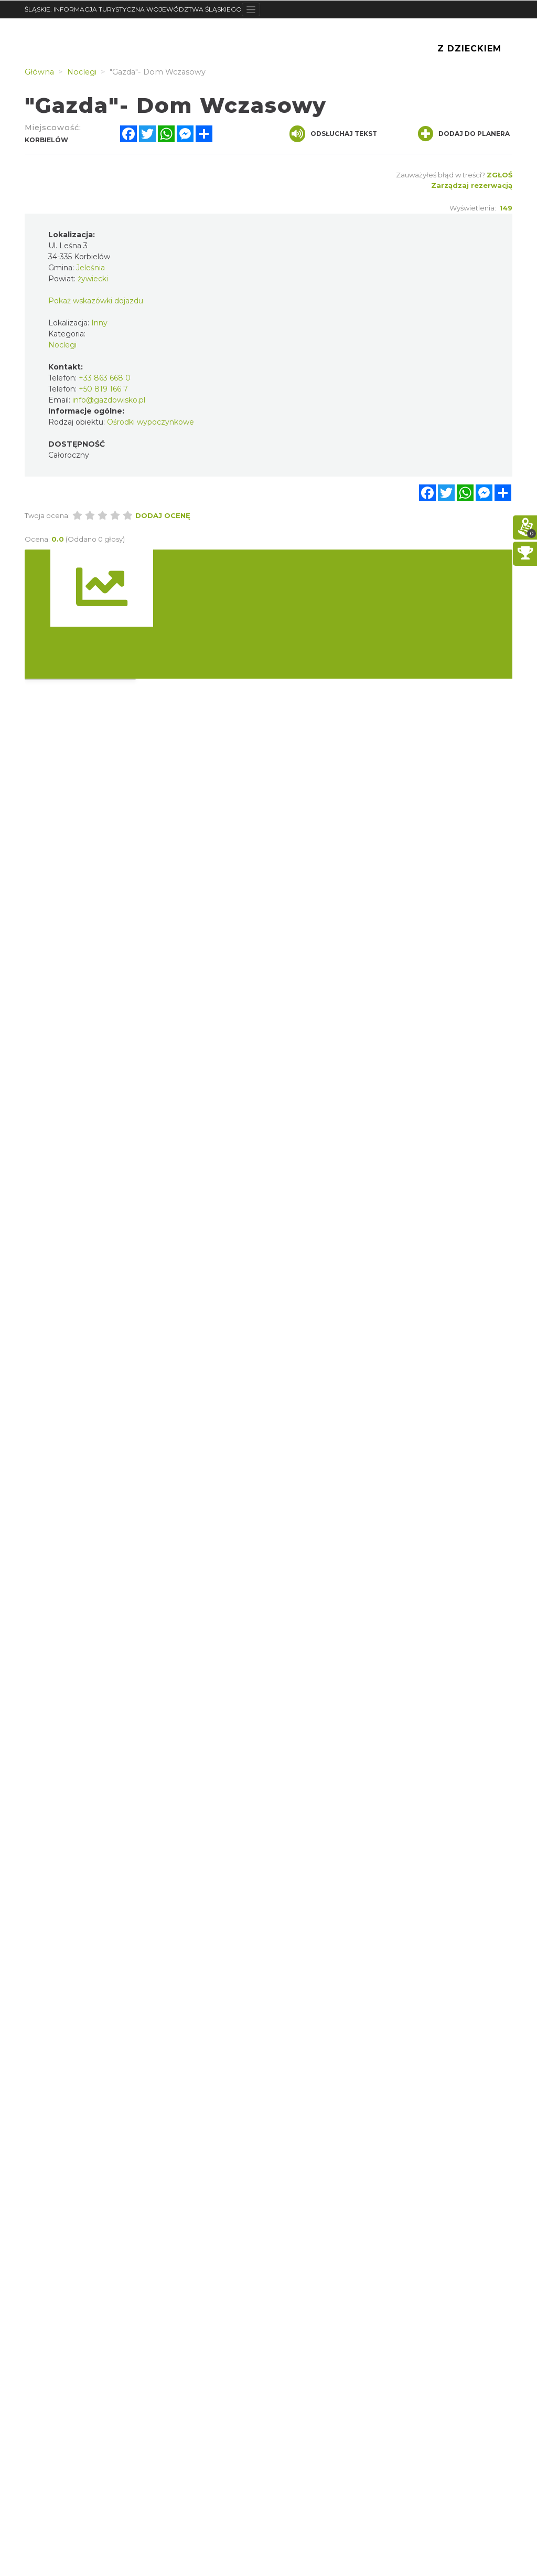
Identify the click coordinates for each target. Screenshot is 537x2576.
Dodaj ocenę (162, 515)
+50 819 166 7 (103, 389)
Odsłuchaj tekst (333, 133)
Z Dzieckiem (469, 49)
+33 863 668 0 (105, 378)
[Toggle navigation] (251, 9)
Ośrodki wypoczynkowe (150, 422)
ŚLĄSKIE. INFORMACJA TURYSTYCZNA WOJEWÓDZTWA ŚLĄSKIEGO (133, 9)
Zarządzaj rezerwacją (471, 185)
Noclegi (62, 345)
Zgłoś (499, 175)
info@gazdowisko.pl (108, 400)
